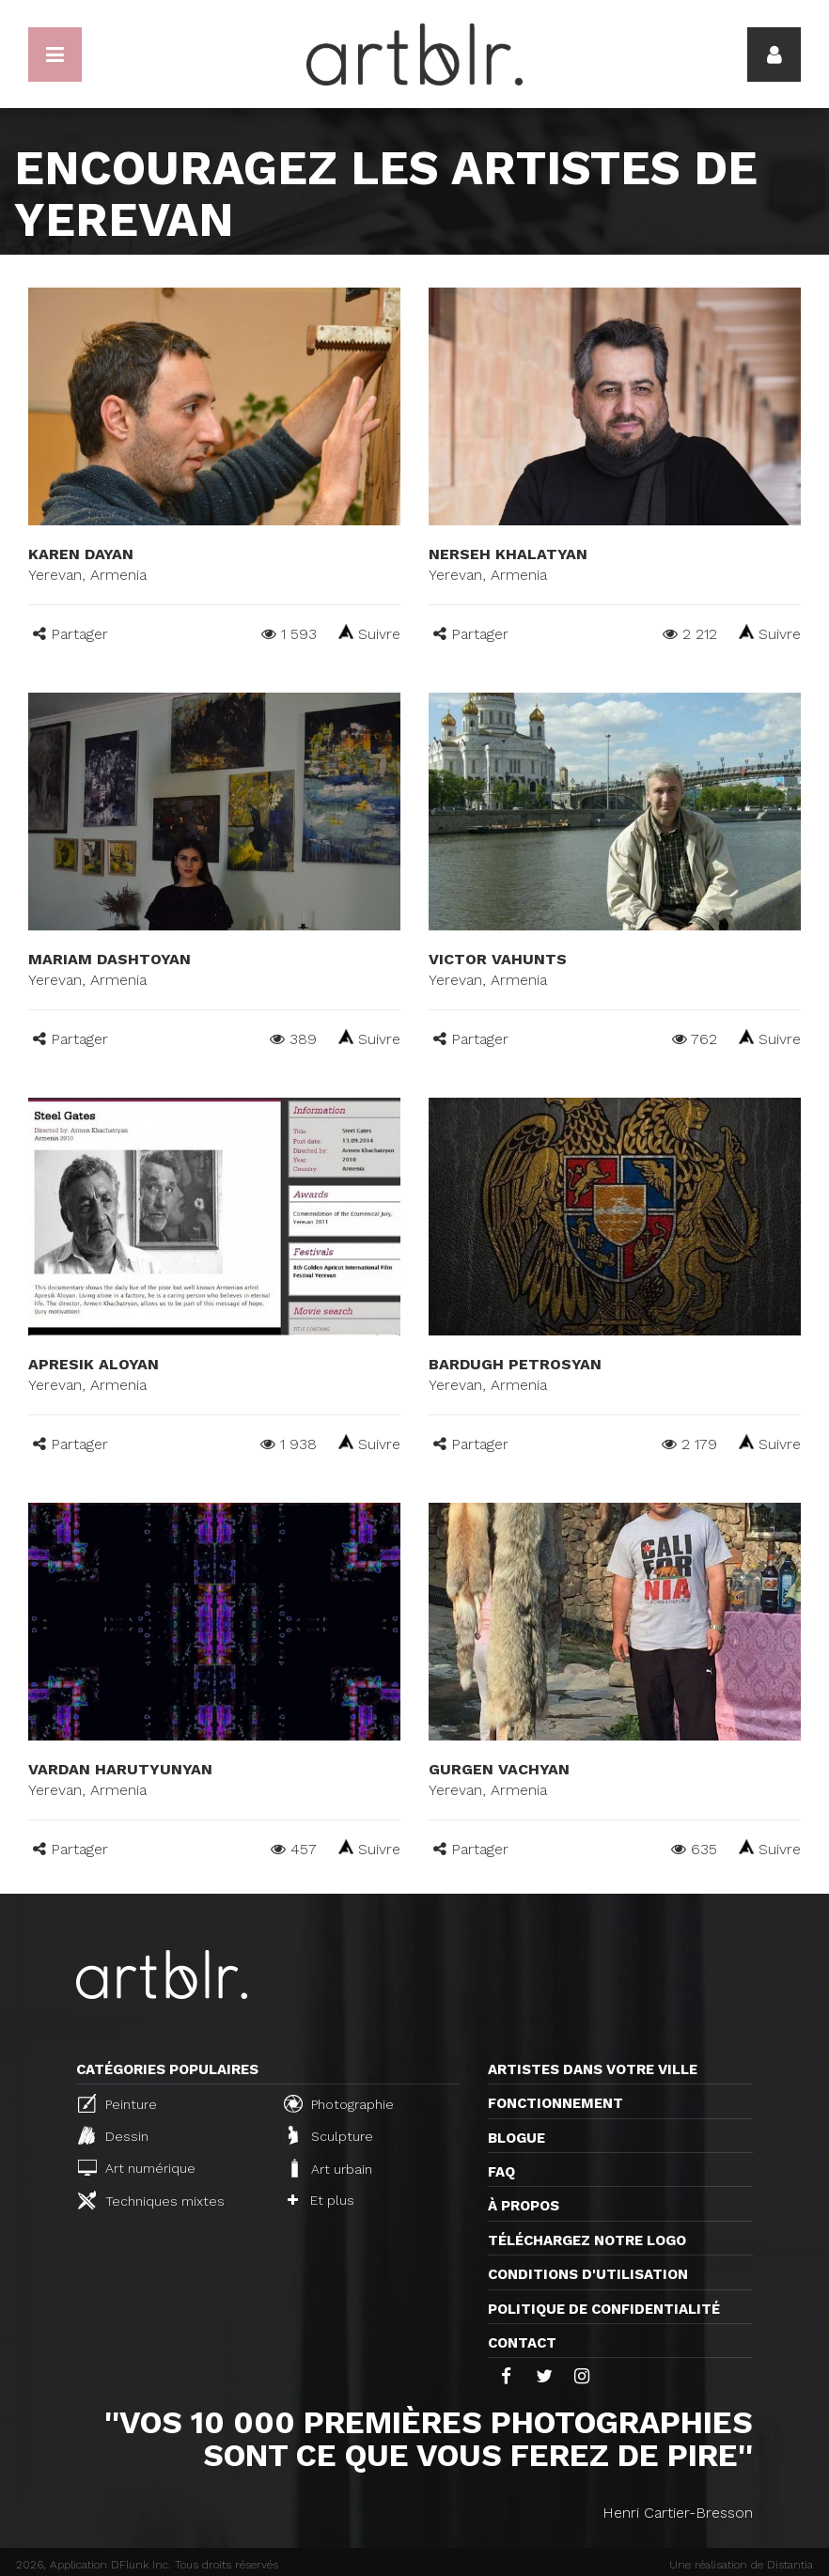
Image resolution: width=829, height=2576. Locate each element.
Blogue (516, 2138)
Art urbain (330, 2168)
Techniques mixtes (151, 2200)
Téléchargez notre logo (587, 2240)
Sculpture (331, 2135)
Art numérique (137, 2168)
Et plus (321, 2200)
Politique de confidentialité (604, 2309)
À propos (523, 2205)
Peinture (117, 2103)
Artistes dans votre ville (592, 2069)
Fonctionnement (555, 2103)
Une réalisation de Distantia (741, 2564)
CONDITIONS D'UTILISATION (588, 2274)
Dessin (113, 2135)
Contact (522, 2342)
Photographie (339, 2103)
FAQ (501, 2171)
